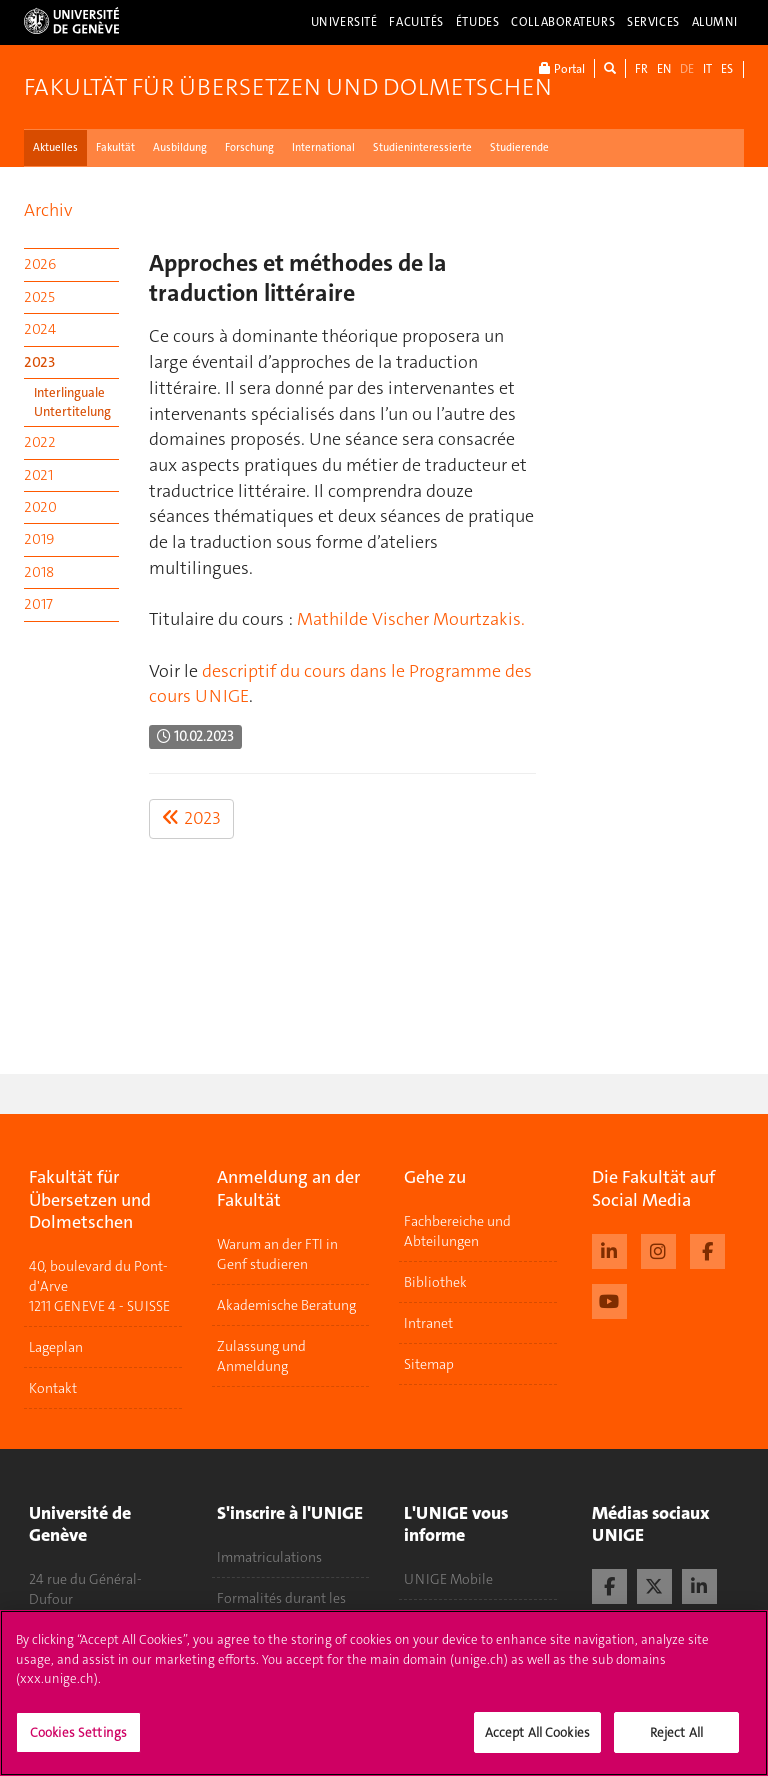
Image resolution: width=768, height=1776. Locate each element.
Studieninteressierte (422, 147)
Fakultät (115, 147)
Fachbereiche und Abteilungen (457, 1231)
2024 (40, 329)
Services (653, 22)
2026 (40, 264)
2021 (38, 475)
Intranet (428, 1323)
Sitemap (429, 1364)
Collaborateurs (563, 22)
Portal (562, 68)
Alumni (715, 22)
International (323, 147)
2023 (39, 362)
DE (687, 69)
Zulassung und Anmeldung (261, 1356)
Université (344, 22)
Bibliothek (435, 1282)
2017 (38, 604)
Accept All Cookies (537, 1741)
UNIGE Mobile (448, 1579)
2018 (39, 572)
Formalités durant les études (281, 1608)
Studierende (519, 147)
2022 (40, 442)
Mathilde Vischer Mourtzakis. (411, 619)
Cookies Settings (78, 1741)
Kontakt (53, 1388)
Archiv (48, 210)
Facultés (416, 22)
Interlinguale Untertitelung (72, 402)
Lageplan (56, 1347)
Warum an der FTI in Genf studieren (277, 1254)
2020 (40, 507)
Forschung (249, 147)
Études (477, 22)
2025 (39, 297)
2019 (39, 539)
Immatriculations (269, 1557)
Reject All (676, 1741)
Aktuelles (55, 147)
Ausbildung (180, 147)
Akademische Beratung (286, 1305)
